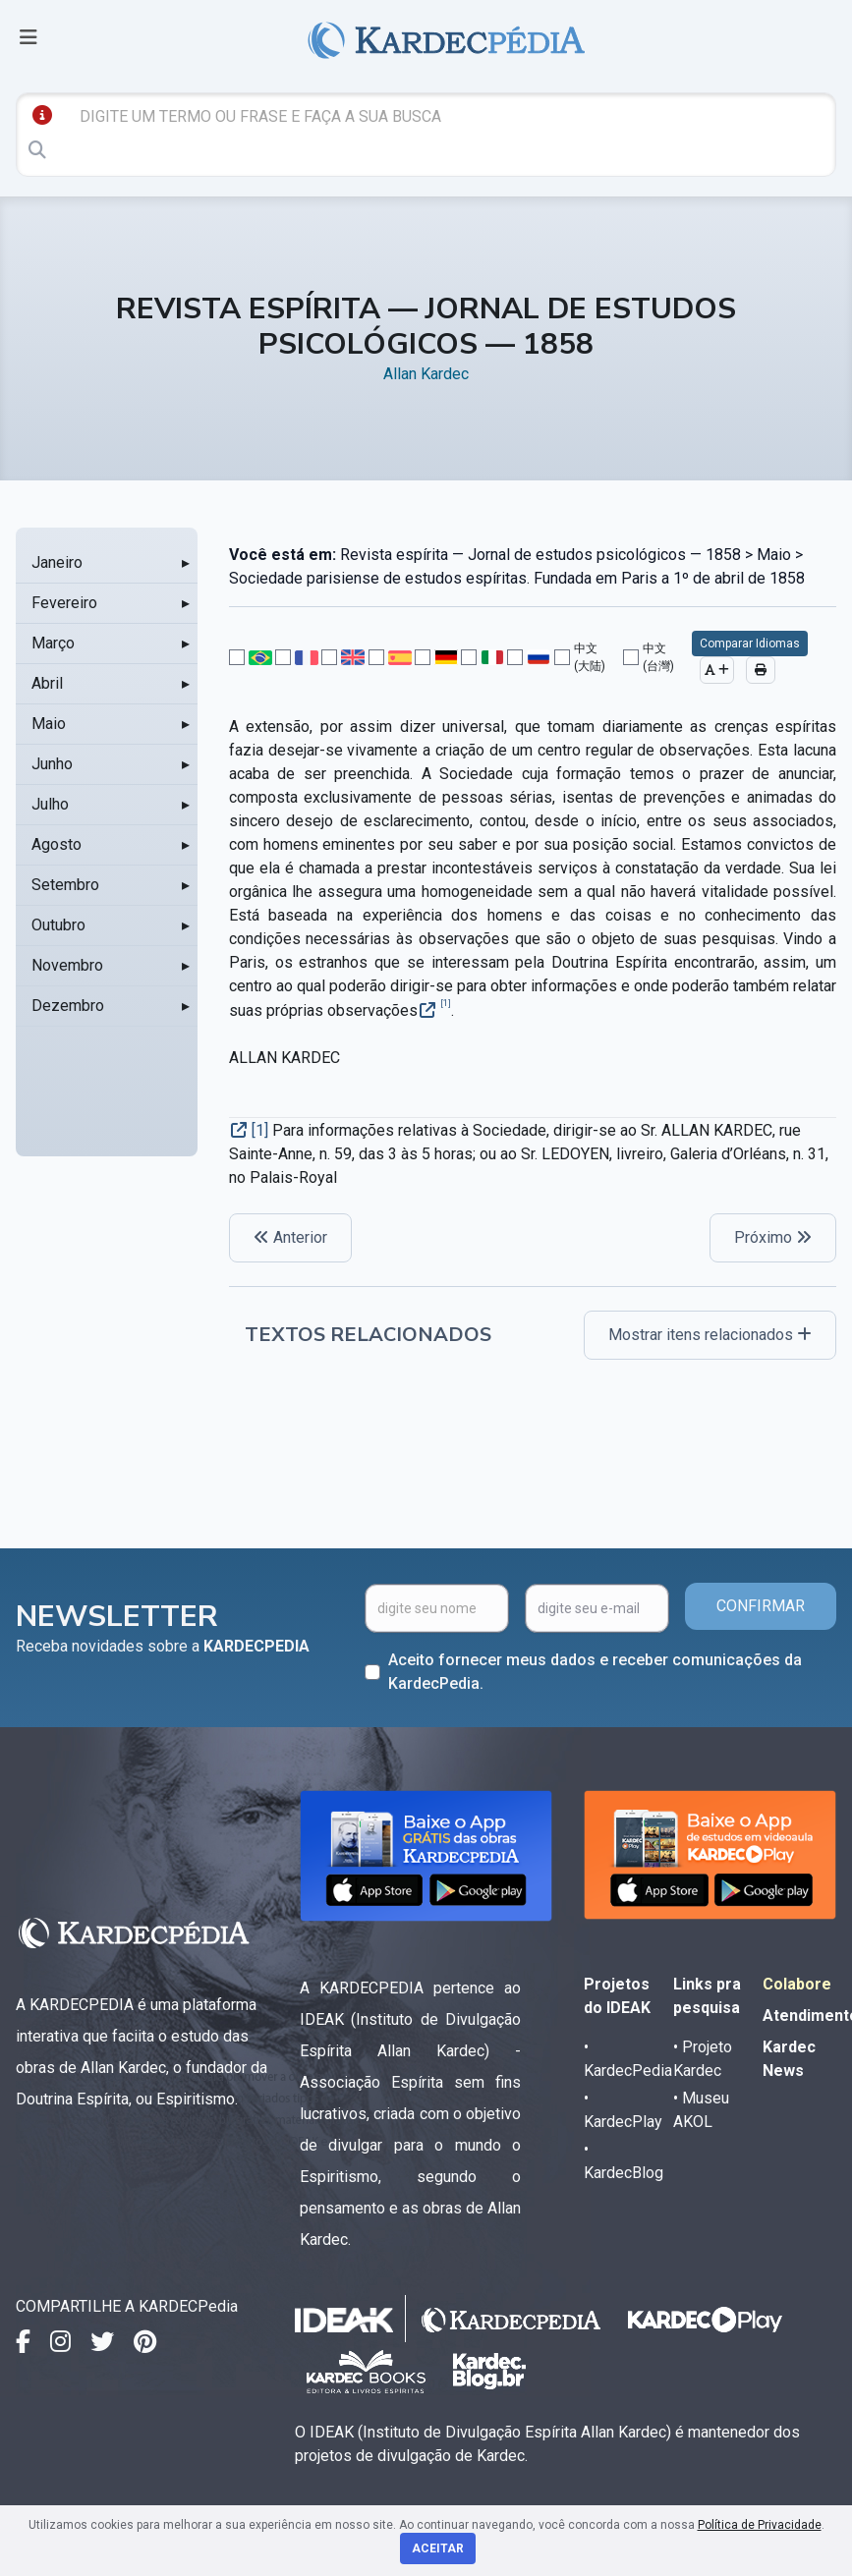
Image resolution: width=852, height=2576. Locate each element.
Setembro (65, 884)
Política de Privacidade (760, 2525)
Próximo (773, 1237)
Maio (48, 723)
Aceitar (438, 2548)
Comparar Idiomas (750, 643)
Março (53, 643)
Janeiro (57, 562)
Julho (50, 804)
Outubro (58, 925)
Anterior (290, 1237)
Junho (52, 764)
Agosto (56, 844)
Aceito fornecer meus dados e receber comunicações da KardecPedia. (595, 1672)
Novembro (67, 965)
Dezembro (67, 1005)
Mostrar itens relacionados (710, 1334)
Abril (47, 683)
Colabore (797, 1984)
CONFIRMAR (760, 1605)
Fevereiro (64, 602)
